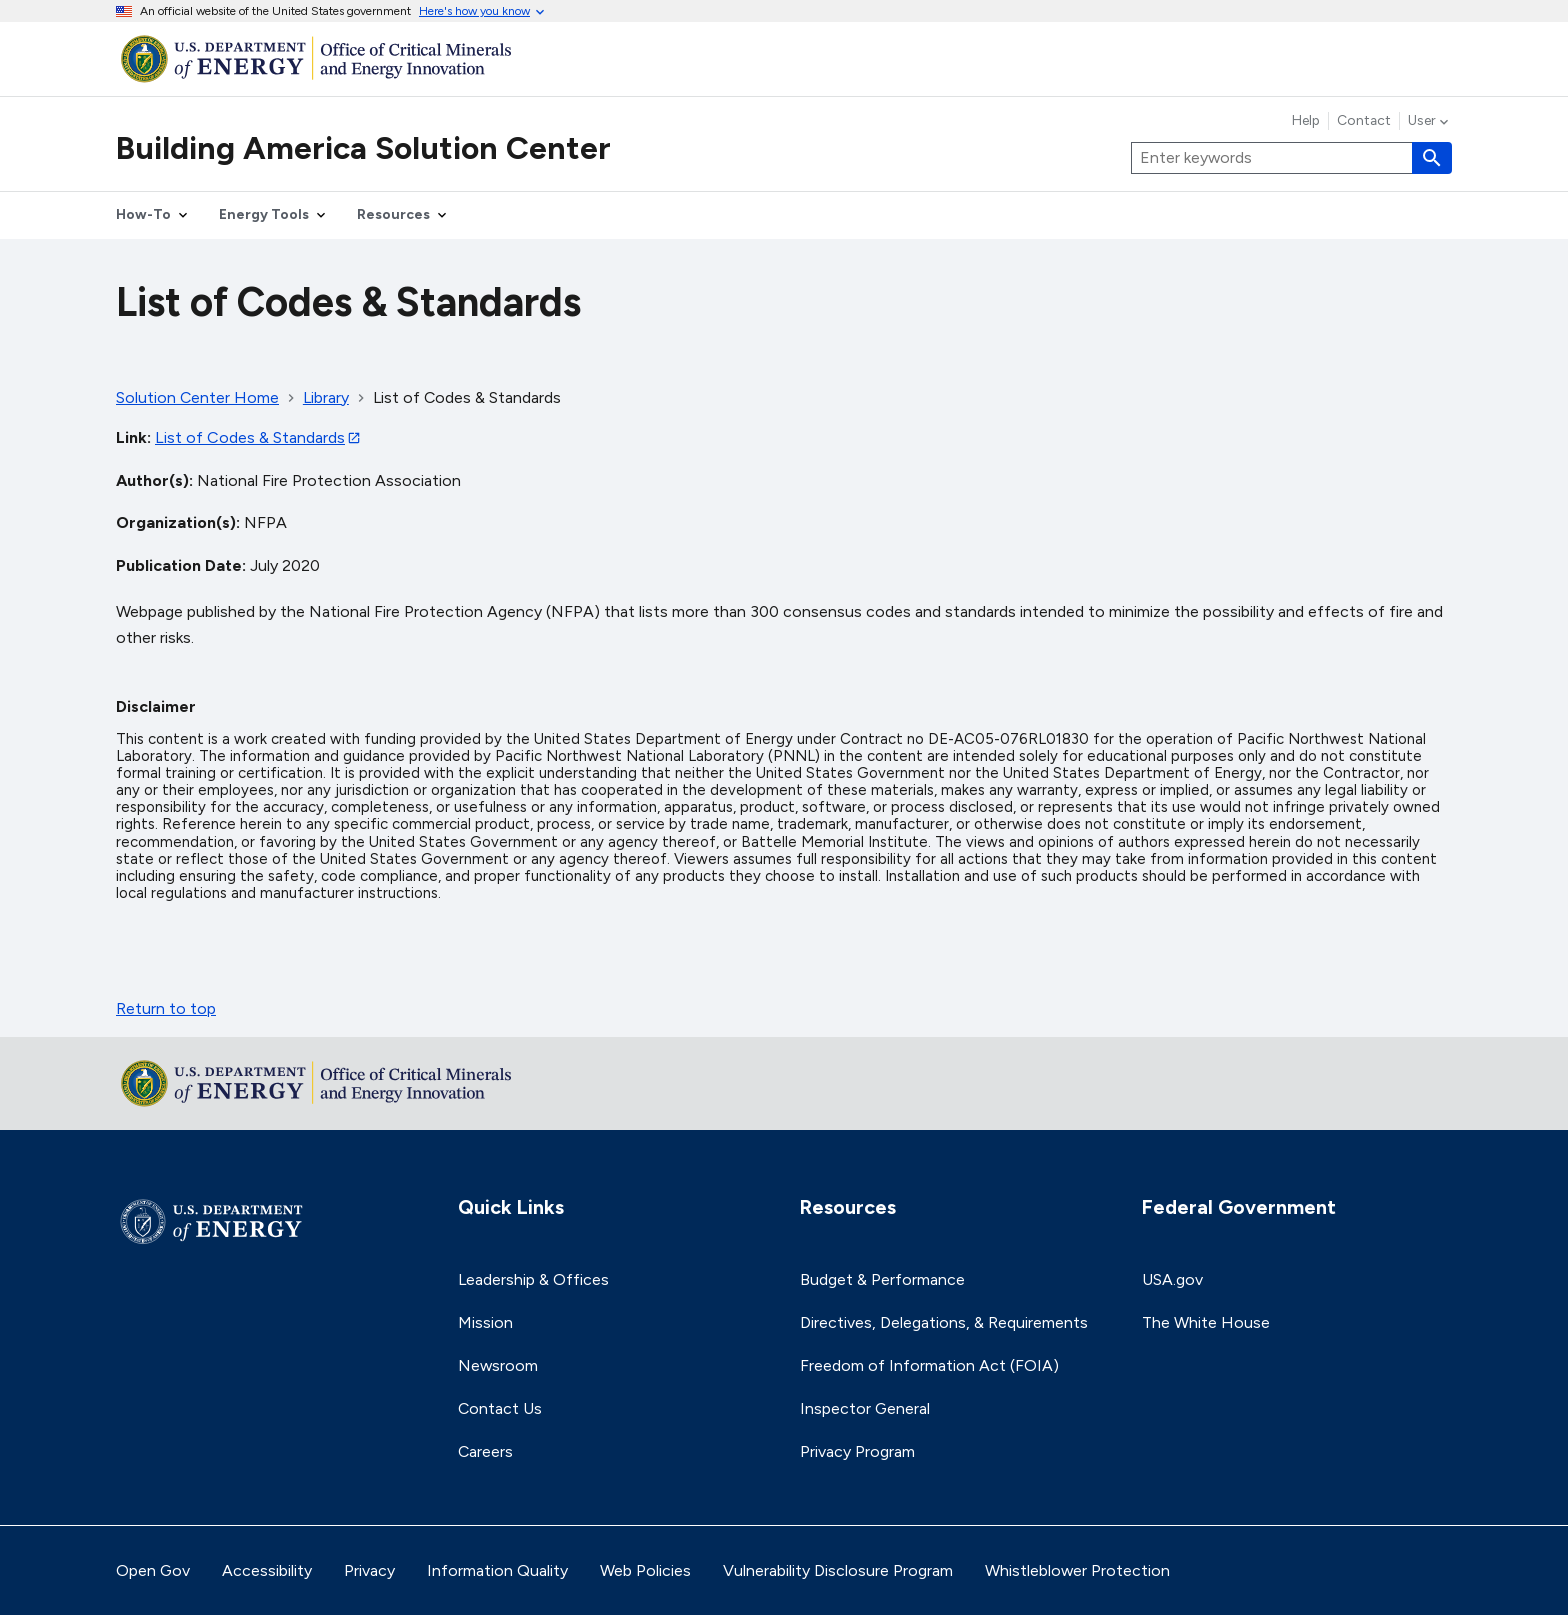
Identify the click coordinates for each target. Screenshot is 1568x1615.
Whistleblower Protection (1077, 1570)
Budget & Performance (882, 1279)
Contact (1364, 121)
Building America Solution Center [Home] (363, 148)
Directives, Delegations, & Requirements (944, 1322)
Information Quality (497, 1570)
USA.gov (1172, 1279)
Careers (485, 1451)
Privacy (369, 1570)
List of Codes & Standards (250, 437)
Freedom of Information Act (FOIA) (929, 1365)
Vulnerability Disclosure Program (838, 1570)
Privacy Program (857, 1451)
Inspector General (865, 1408)
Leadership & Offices (533, 1279)
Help (1306, 121)
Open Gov (153, 1570)
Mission (485, 1322)
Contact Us (500, 1408)
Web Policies (645, 1570)
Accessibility (267, 1570)
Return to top (166, 1008)
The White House (1206, 1322)
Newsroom (498, 1365)
